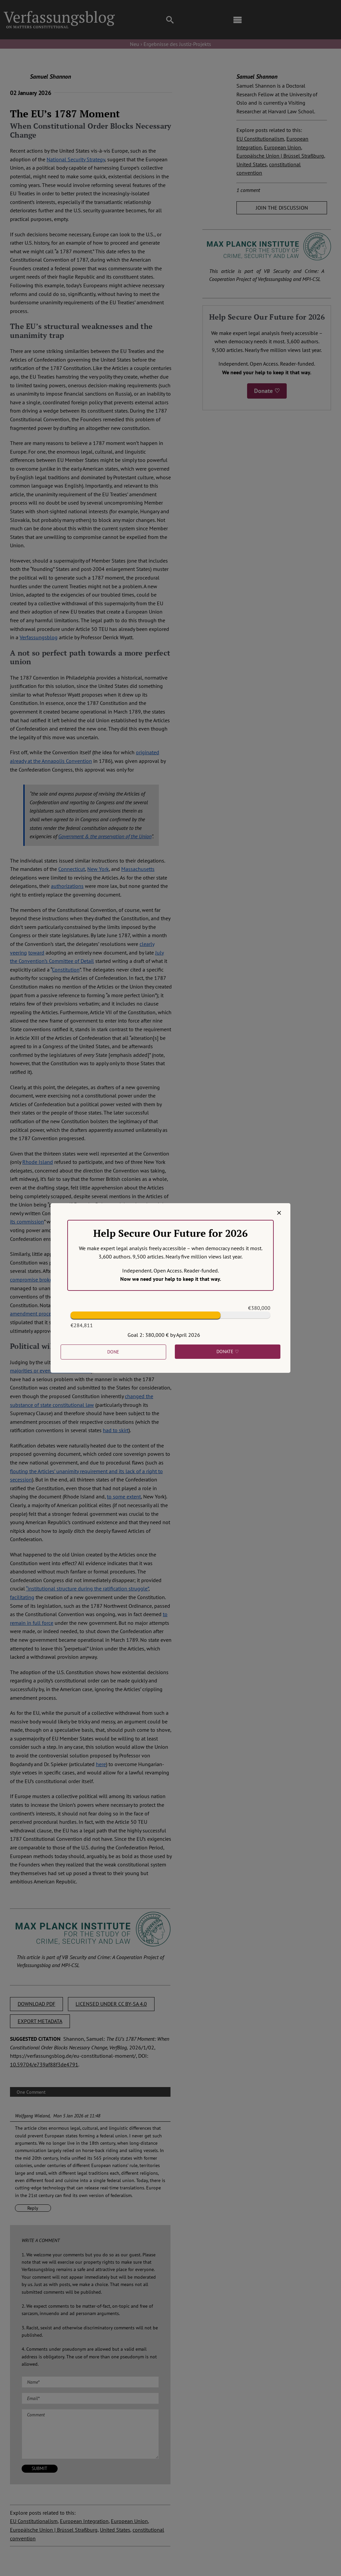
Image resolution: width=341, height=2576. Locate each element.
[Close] (279, 1213)
